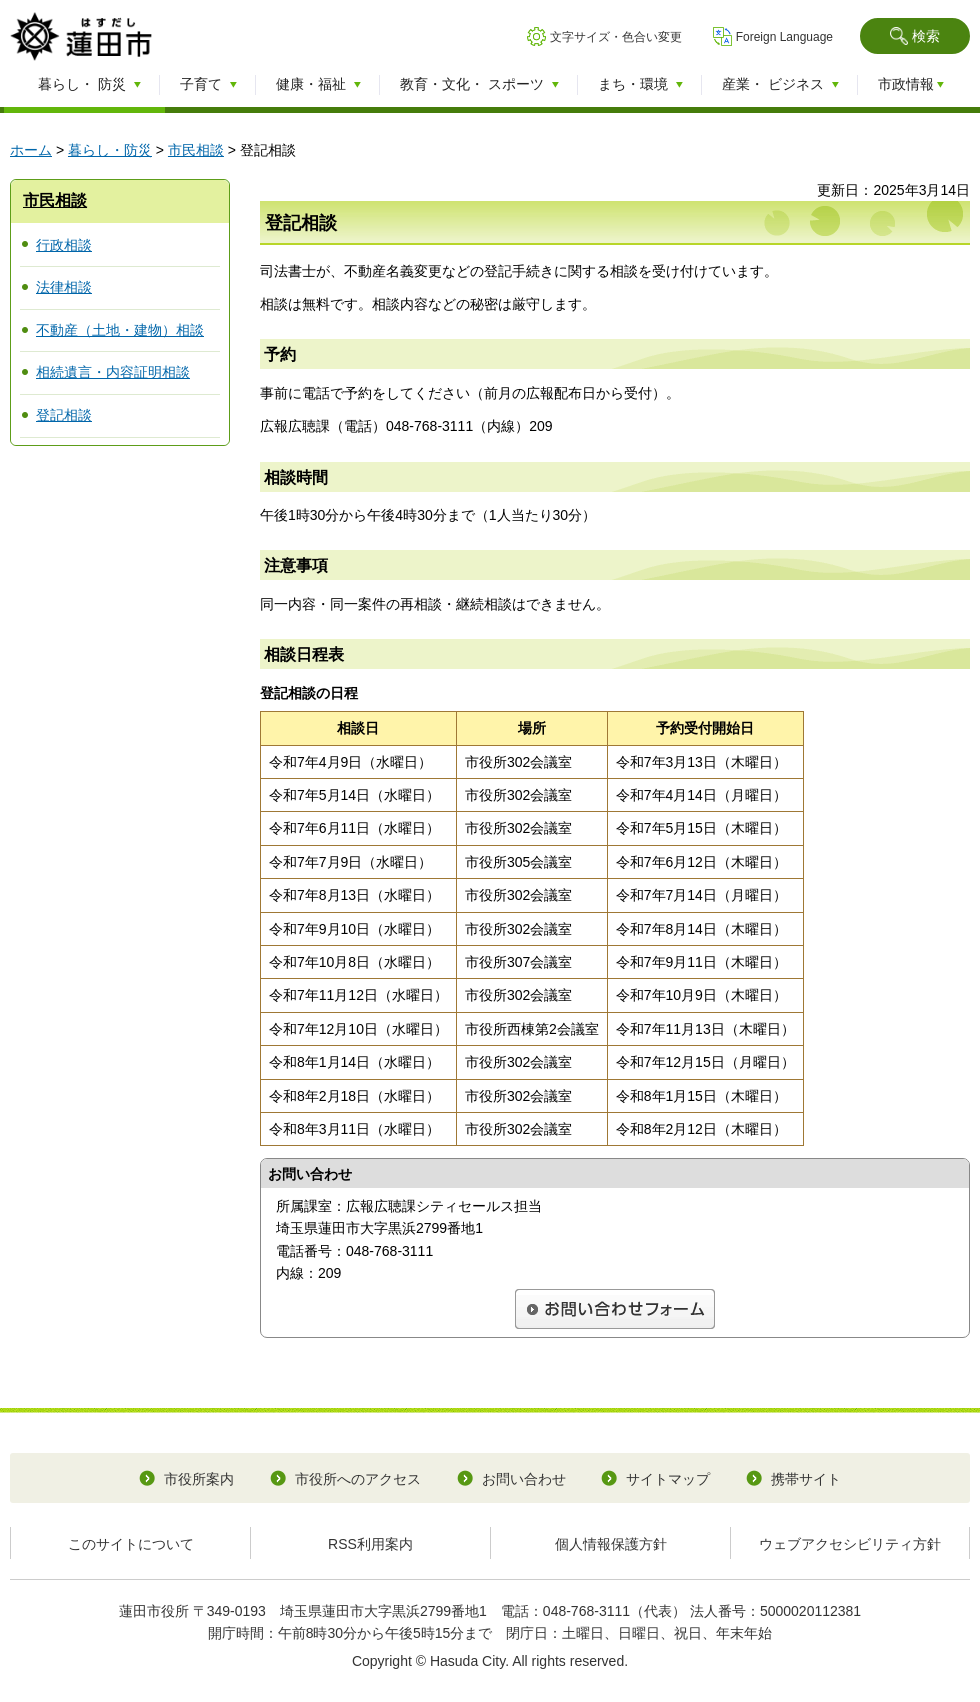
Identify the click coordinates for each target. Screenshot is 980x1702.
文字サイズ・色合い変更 (616, 37)
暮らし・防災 (110, 150)
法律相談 (64, 287)
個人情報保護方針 (611, 1544)
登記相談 (64, 415)
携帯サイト (806, 1479)
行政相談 (64, 245)
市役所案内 (199, 1479)
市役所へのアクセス (358, 1479)
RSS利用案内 (370, 1544)
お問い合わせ (524, 1479)
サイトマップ (668, 1479)
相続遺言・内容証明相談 (113, 372)
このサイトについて (131, 1544)
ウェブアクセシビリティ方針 (850, 1544)
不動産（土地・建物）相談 (120, 330)
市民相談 (196, 150)
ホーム (31, 150)
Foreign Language (784, 37)
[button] (915, 36)
